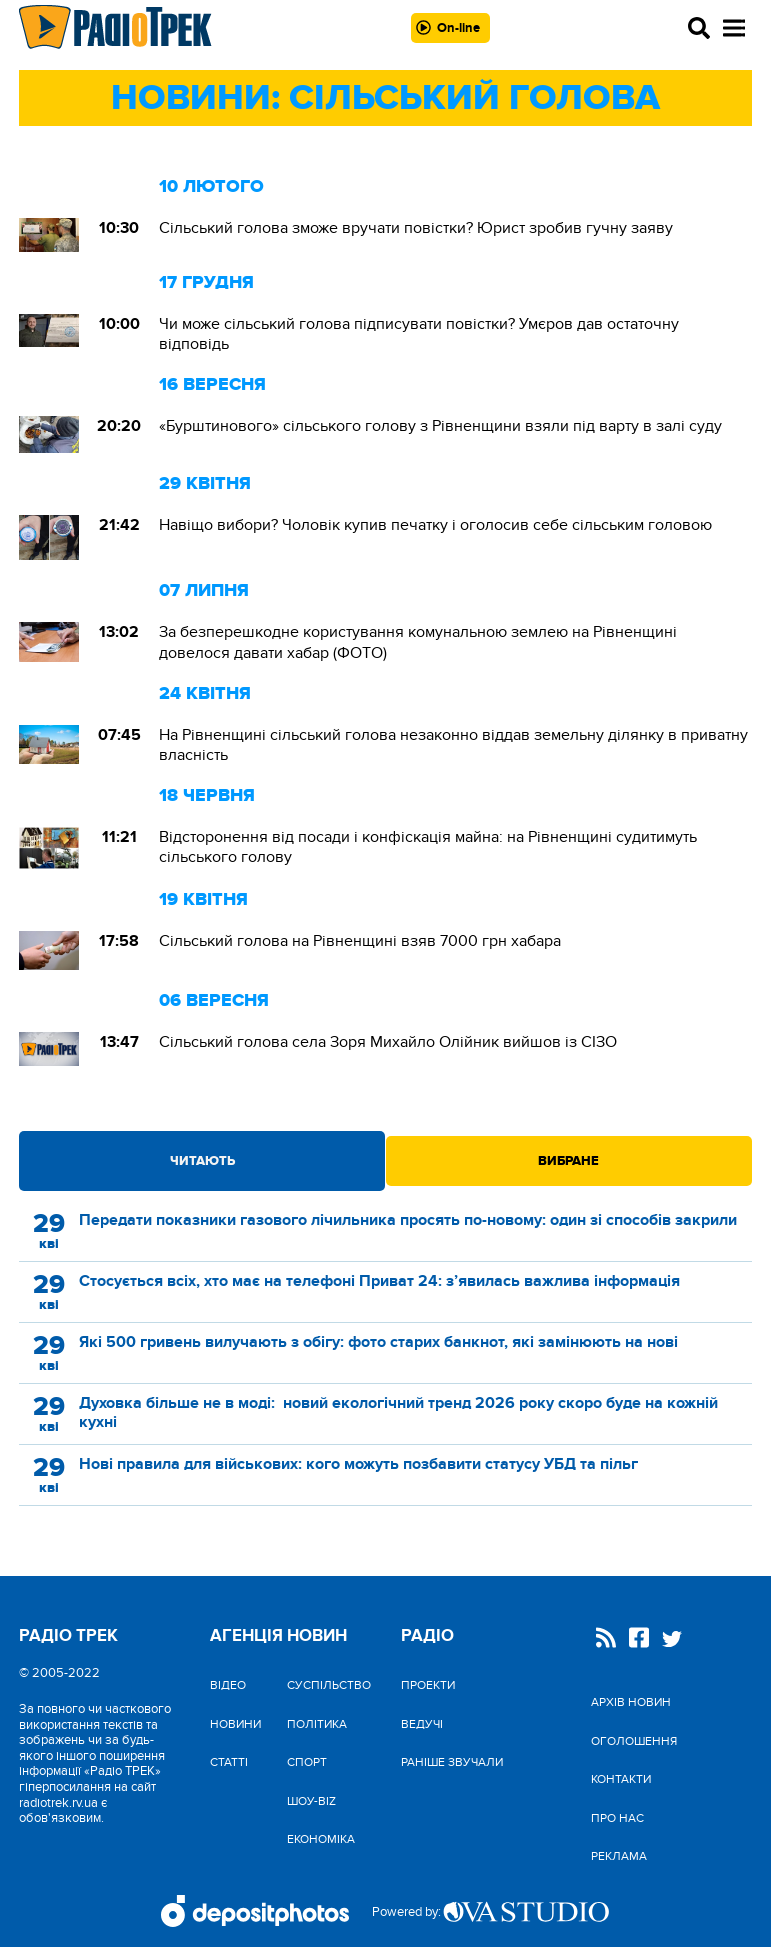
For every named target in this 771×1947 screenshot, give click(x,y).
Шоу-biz (311, 1801)
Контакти (621, 1779)
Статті (229, 1762)
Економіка (321, 1839)
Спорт (307, 1762)
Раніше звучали (452, 1762)
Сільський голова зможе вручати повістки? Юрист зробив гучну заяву (416, 228)
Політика (317, 1724)
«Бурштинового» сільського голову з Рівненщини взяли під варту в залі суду (440, 426)
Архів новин (631, 1702)
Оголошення (634, 1741)
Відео (228, 1685)
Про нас (617, 1818)
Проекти (428, 1685)
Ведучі (422, 1724)
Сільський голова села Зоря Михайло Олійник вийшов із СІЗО (388, 1042)
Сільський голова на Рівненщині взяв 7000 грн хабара (360, 941)
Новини (235, 1724)
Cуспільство (329, 1685)
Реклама (619, 1856)
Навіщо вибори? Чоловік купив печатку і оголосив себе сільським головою (435, 525)
